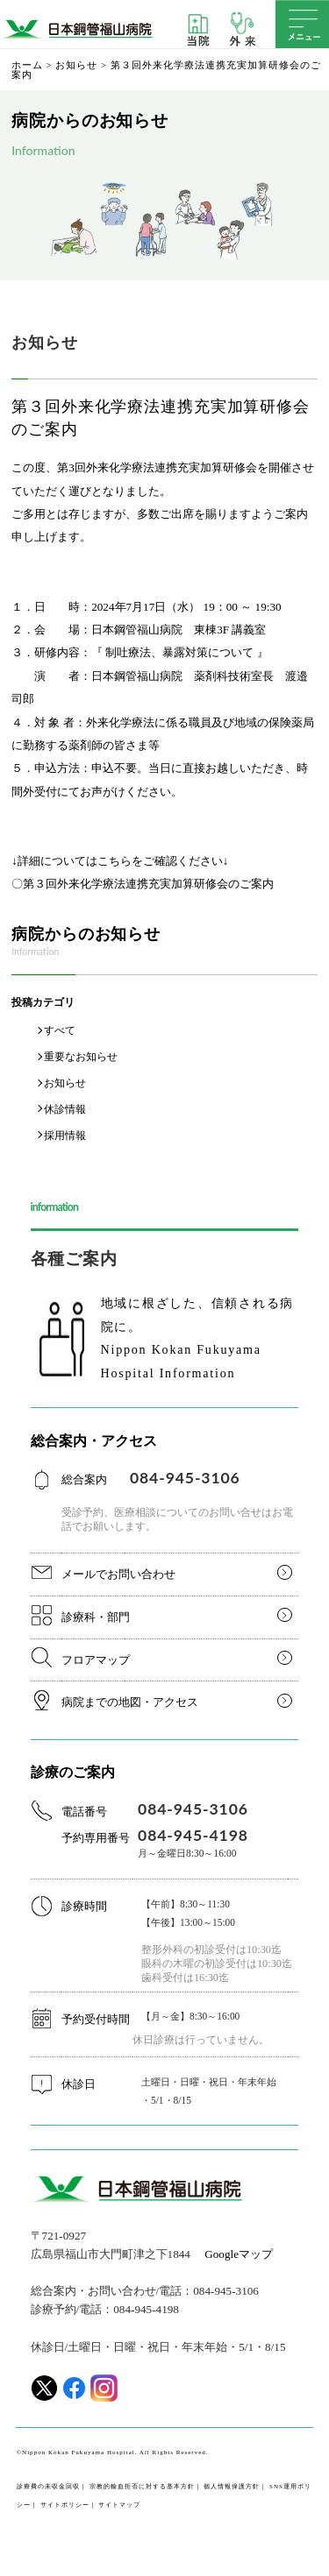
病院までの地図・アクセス (129, 1702)
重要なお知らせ (81, 1057)
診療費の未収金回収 (48, 2486)
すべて (59, 1030)
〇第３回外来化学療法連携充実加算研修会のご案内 (142, 883)
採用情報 (65, 1135)
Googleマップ (238, 2254)
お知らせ (76, 65)
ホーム (27, 65)
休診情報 (65, 1109)
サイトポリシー (64, 2505)
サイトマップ (119, 2505)
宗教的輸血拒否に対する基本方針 (142, 2486)
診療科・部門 (95, 1617)
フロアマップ (95, 1660)
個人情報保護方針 (232, 2486)
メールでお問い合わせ (118, 1574)
